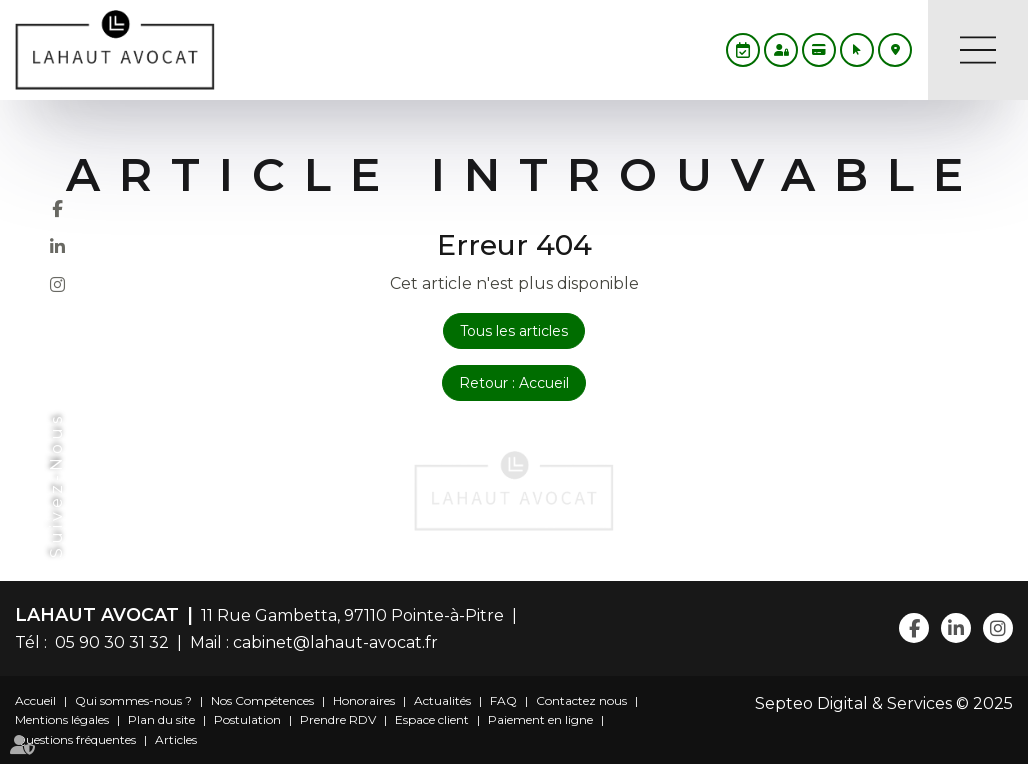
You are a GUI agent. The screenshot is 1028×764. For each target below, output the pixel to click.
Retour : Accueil (514, 383)
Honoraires (364, 700)
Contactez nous (581, 700)
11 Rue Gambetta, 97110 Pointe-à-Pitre (352, 615)
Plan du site (161, 719)
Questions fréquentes (75, 739)
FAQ (503, 700)
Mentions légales (62, 719)
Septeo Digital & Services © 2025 (884, 703)
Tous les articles (514, 331)
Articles (176, 739)
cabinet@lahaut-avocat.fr (335, 642)
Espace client (432, 719)
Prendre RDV (338, 719)
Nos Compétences (262, 700)
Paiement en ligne (540, 719)
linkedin (57, 246)
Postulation (247, 719)
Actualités (442, 700)
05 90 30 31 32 (108, 642)
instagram (57, 284)
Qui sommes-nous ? (133, 700)
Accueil (35, 700)
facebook (57, 208)
